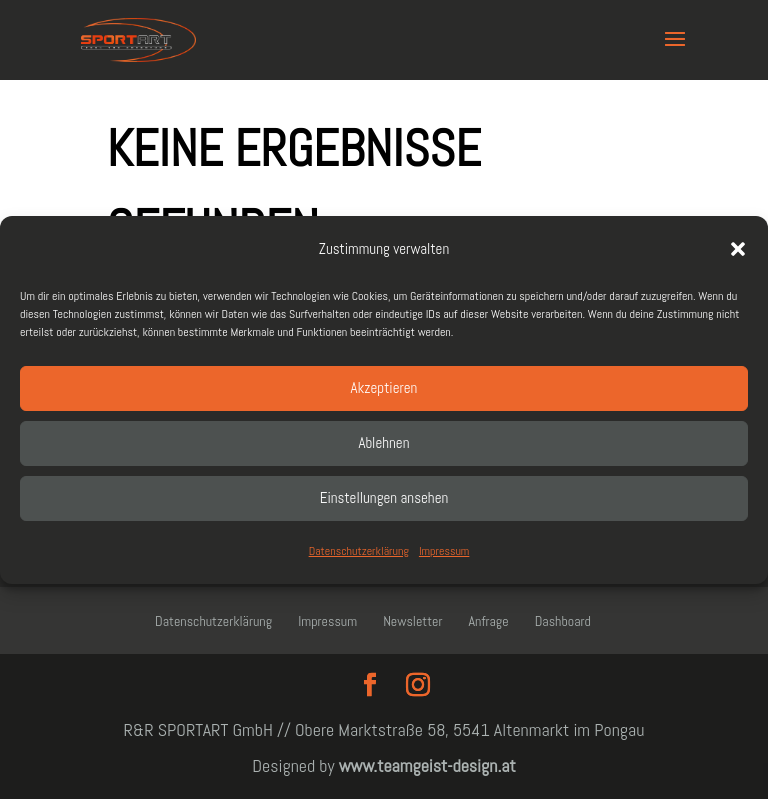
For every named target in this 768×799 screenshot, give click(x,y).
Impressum (444, 551)
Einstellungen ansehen (384, 497)
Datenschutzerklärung (359, 551)
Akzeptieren (384, 387)
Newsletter (412, 621)
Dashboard (563, 621)
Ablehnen (384, 442)
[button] (738, 249)
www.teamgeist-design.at (427, 765)
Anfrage (489, 621)
